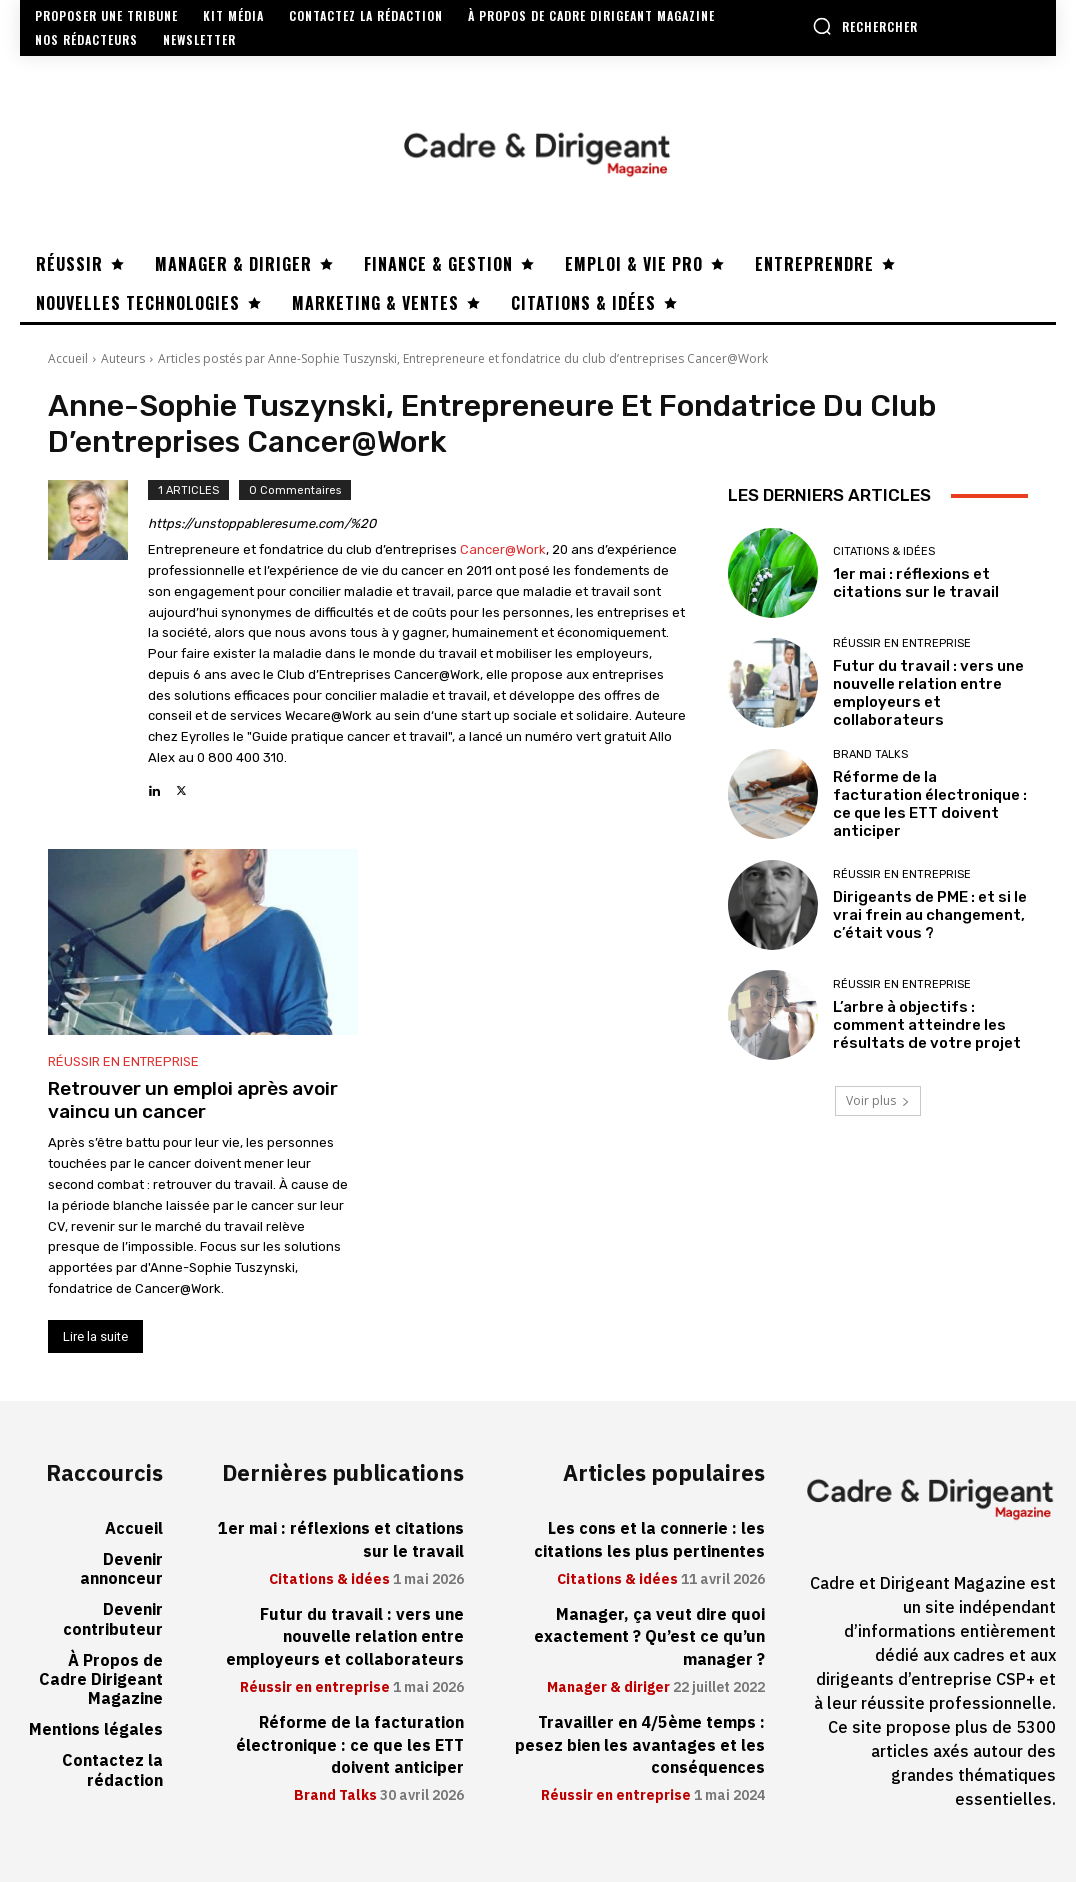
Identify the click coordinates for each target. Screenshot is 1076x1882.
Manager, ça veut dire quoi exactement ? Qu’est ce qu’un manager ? (649, 1637)
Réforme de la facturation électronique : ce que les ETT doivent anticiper (930, 804)
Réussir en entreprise (123, 1061)
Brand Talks (870, 754)
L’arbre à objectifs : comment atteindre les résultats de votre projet (927, 1025)
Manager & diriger (608, 1688)
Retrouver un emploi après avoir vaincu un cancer (193, 1100)
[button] (865, 26)
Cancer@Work (503, 549)
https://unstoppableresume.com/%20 (262, 523)
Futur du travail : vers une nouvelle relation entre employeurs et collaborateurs (928, 693)
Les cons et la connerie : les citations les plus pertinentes (649, 1540)
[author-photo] (98, 640)
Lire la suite (95, 1336)
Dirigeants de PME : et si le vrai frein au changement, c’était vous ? (930, 915)
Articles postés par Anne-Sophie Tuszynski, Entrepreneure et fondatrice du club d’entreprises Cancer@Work (463, 358)
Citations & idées (884, 551)
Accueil (68, 358)
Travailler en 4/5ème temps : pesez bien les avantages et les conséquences (640, 1745)
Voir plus (878, 1100)
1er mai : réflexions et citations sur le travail (916, 583)
